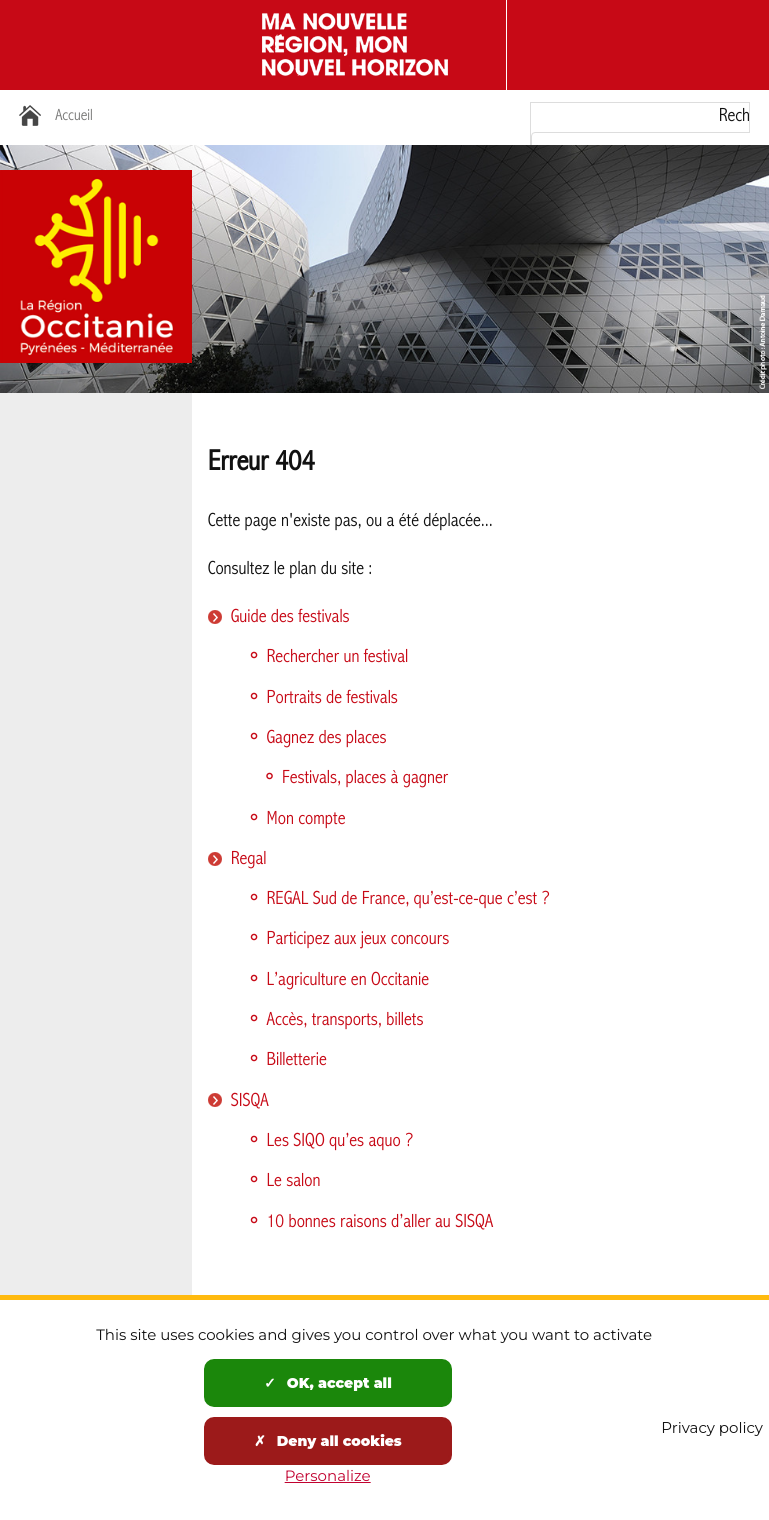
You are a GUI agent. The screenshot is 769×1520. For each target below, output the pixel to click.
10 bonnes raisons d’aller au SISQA (380, 1222)
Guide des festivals (290, 617)
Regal (249, 859)
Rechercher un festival (338, 657)
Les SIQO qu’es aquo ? (340, 1141)
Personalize (328, 1475)
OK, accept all (328, 1383)
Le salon (294, 1181)
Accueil (74, 117)
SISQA (250, 1101)
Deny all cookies (328, 1441)
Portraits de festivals (332, 698)
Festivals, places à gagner (365, 778)
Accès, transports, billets (345, 1020)
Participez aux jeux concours (358, 939)
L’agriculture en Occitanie (348, 980)
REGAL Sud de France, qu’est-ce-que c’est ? (408, 899)
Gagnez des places (327, 738)
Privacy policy (712, 1427)
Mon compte (306, 819)
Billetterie (297, 1060)
